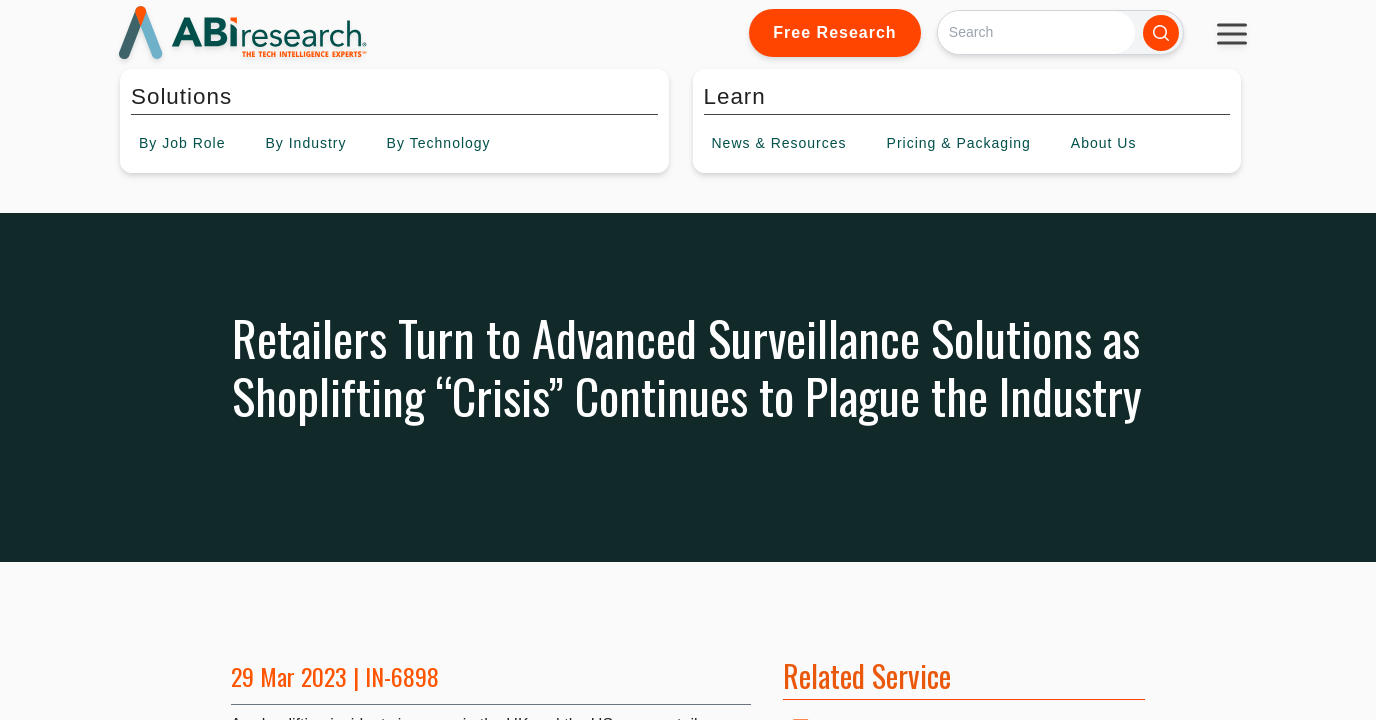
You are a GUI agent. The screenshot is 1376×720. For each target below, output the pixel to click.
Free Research (834, 32)
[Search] (1036, 32)
